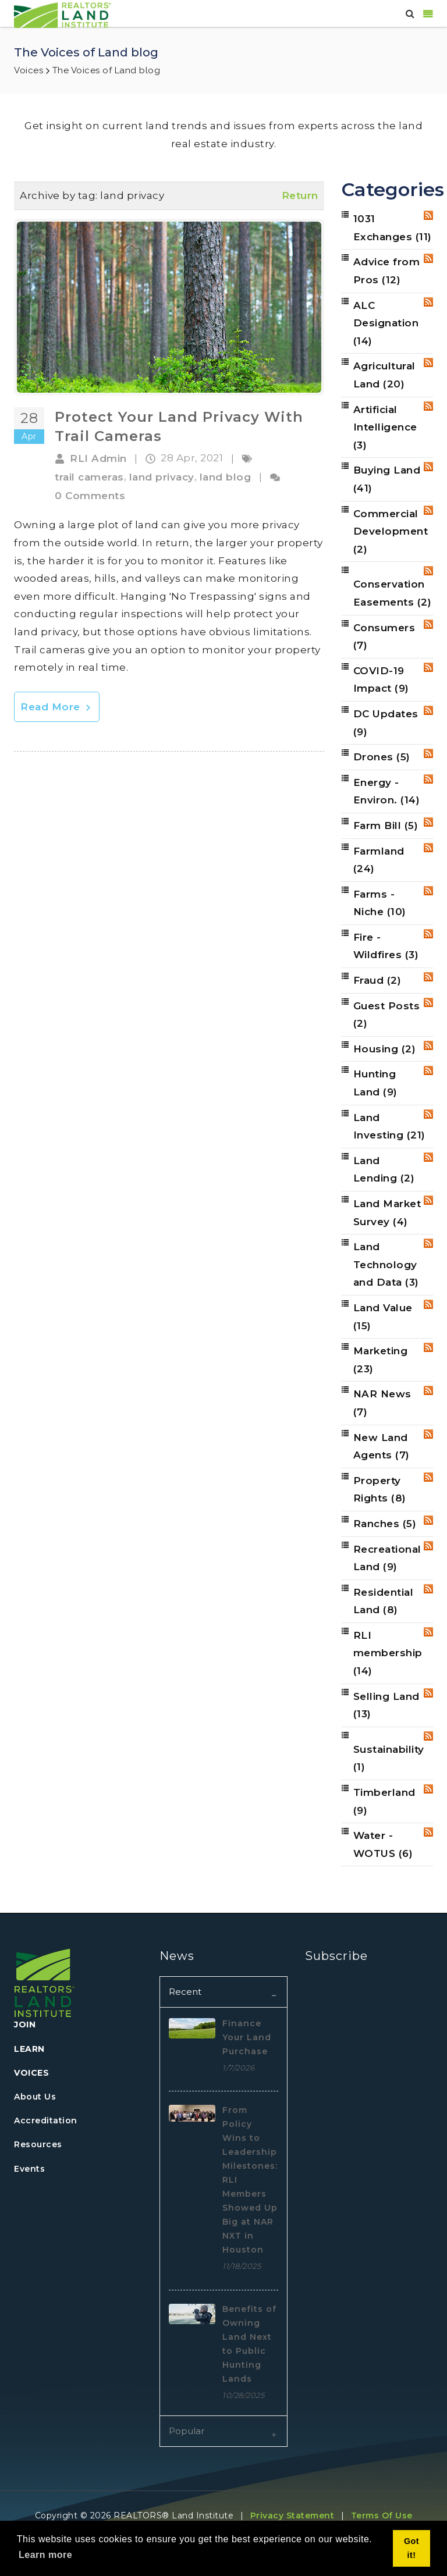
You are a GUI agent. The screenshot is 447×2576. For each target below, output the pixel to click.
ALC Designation (386, 323)
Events (29, 2169)
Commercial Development (390, 531)
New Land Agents (381, 1446)
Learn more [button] (45, 2555)
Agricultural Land (384, 375)
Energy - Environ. (386, 791)
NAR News (382, 1403)
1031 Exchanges (392, 228)
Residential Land (383, 1601)
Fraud (377, 980)
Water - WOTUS (383, 1844)
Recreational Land (387, 1558)
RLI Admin (98, 458)
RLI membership (388, 1653)
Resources (38, 2144)
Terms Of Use (382, 2515)
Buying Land (387, 479)
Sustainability (388, 1758)
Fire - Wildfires (386, 946)
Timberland (384, 1801)
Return (300, 195)
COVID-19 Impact (381, 680)
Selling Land (386, 1705)
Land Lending (384, 1169)
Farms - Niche (379, 903)
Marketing (380, 1360)
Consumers (384, 637)
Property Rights (379, 1489)
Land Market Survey (387, 1212)
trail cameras (89, 477)
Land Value (383, 1317)
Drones (381, 757)
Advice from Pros (386, 271)
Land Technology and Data (386, 1264)
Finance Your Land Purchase (246, 2037)
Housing (384, 1049)
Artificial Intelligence (385, 427)
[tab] (223, 1991)
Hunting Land (375, 1083)
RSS (428, 215)
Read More (56, 707)
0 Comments (90, 495)
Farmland (379, 860)
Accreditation (45, 2120)
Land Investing (389, 1126)
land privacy (161, 477)
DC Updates (385, 723)
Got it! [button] (411, 2548)
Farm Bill (385, 825)
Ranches (385, 1523)
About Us (35, 2096)
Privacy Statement (292, 2515)
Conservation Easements (392, 593)
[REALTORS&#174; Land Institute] (62, 14)
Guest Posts (386, 1015)
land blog (225, 477)
